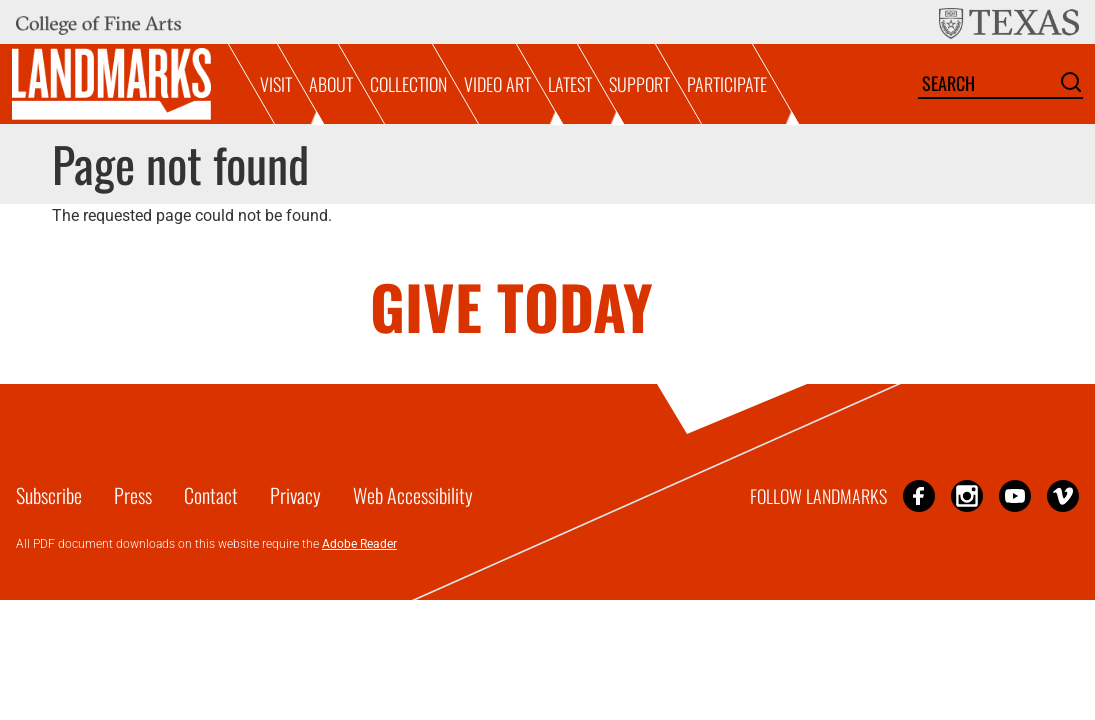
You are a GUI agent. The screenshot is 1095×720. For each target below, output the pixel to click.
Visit (276, 84)
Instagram (967, 495)
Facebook (919, 495)
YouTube (1015, 495)
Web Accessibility (413, 495)
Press (133, 495)
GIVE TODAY (511, 305)
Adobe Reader (359, 544)
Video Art (497, 84)
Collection (408, 84)
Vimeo (1063, 495)
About (331, 84)
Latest (570, 84)
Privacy (295, 495)
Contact (211, 495)
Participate (727, 84)
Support (639, 84)
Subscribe (49, 495)
